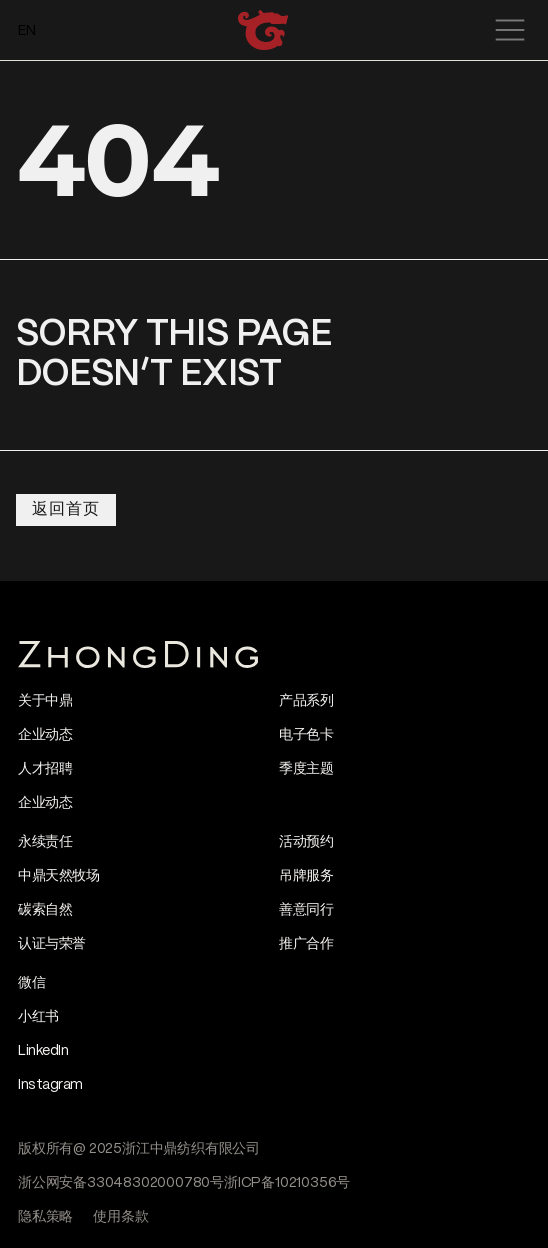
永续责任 (45, 842)
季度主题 (306, 769)
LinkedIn (43, 1051)
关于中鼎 (45, 701)
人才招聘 (45, 769)
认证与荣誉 (52, 944)
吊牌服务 (306, 876)
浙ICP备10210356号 (287, 1183)
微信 (31, 983)
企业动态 (45, 735)
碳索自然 (45, 910)
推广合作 (306, 944)
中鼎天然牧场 (58, 876)
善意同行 (306, 910)
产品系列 (306, 701)
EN (27, 31)
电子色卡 (306, 735)
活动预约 (306, 842)
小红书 (38, 1017)
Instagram (50, 1085)
